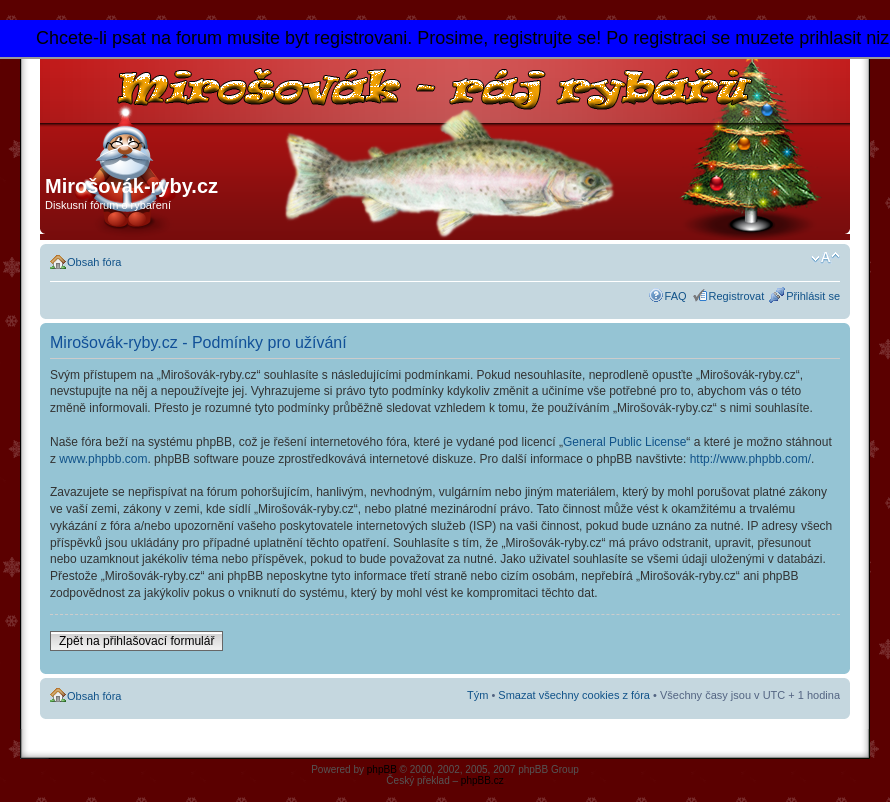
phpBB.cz (482, 780)
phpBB (382, 769)
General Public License (624, 442)
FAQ (676, 296)
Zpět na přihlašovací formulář (136, 641)
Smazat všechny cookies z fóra (574, 695)
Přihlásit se (813, 296)
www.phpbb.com (103, 459)
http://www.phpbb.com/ (750, 459)
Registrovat (737, 296)
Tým (477, 695)
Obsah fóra (94, 262)
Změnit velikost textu (825, 258)
